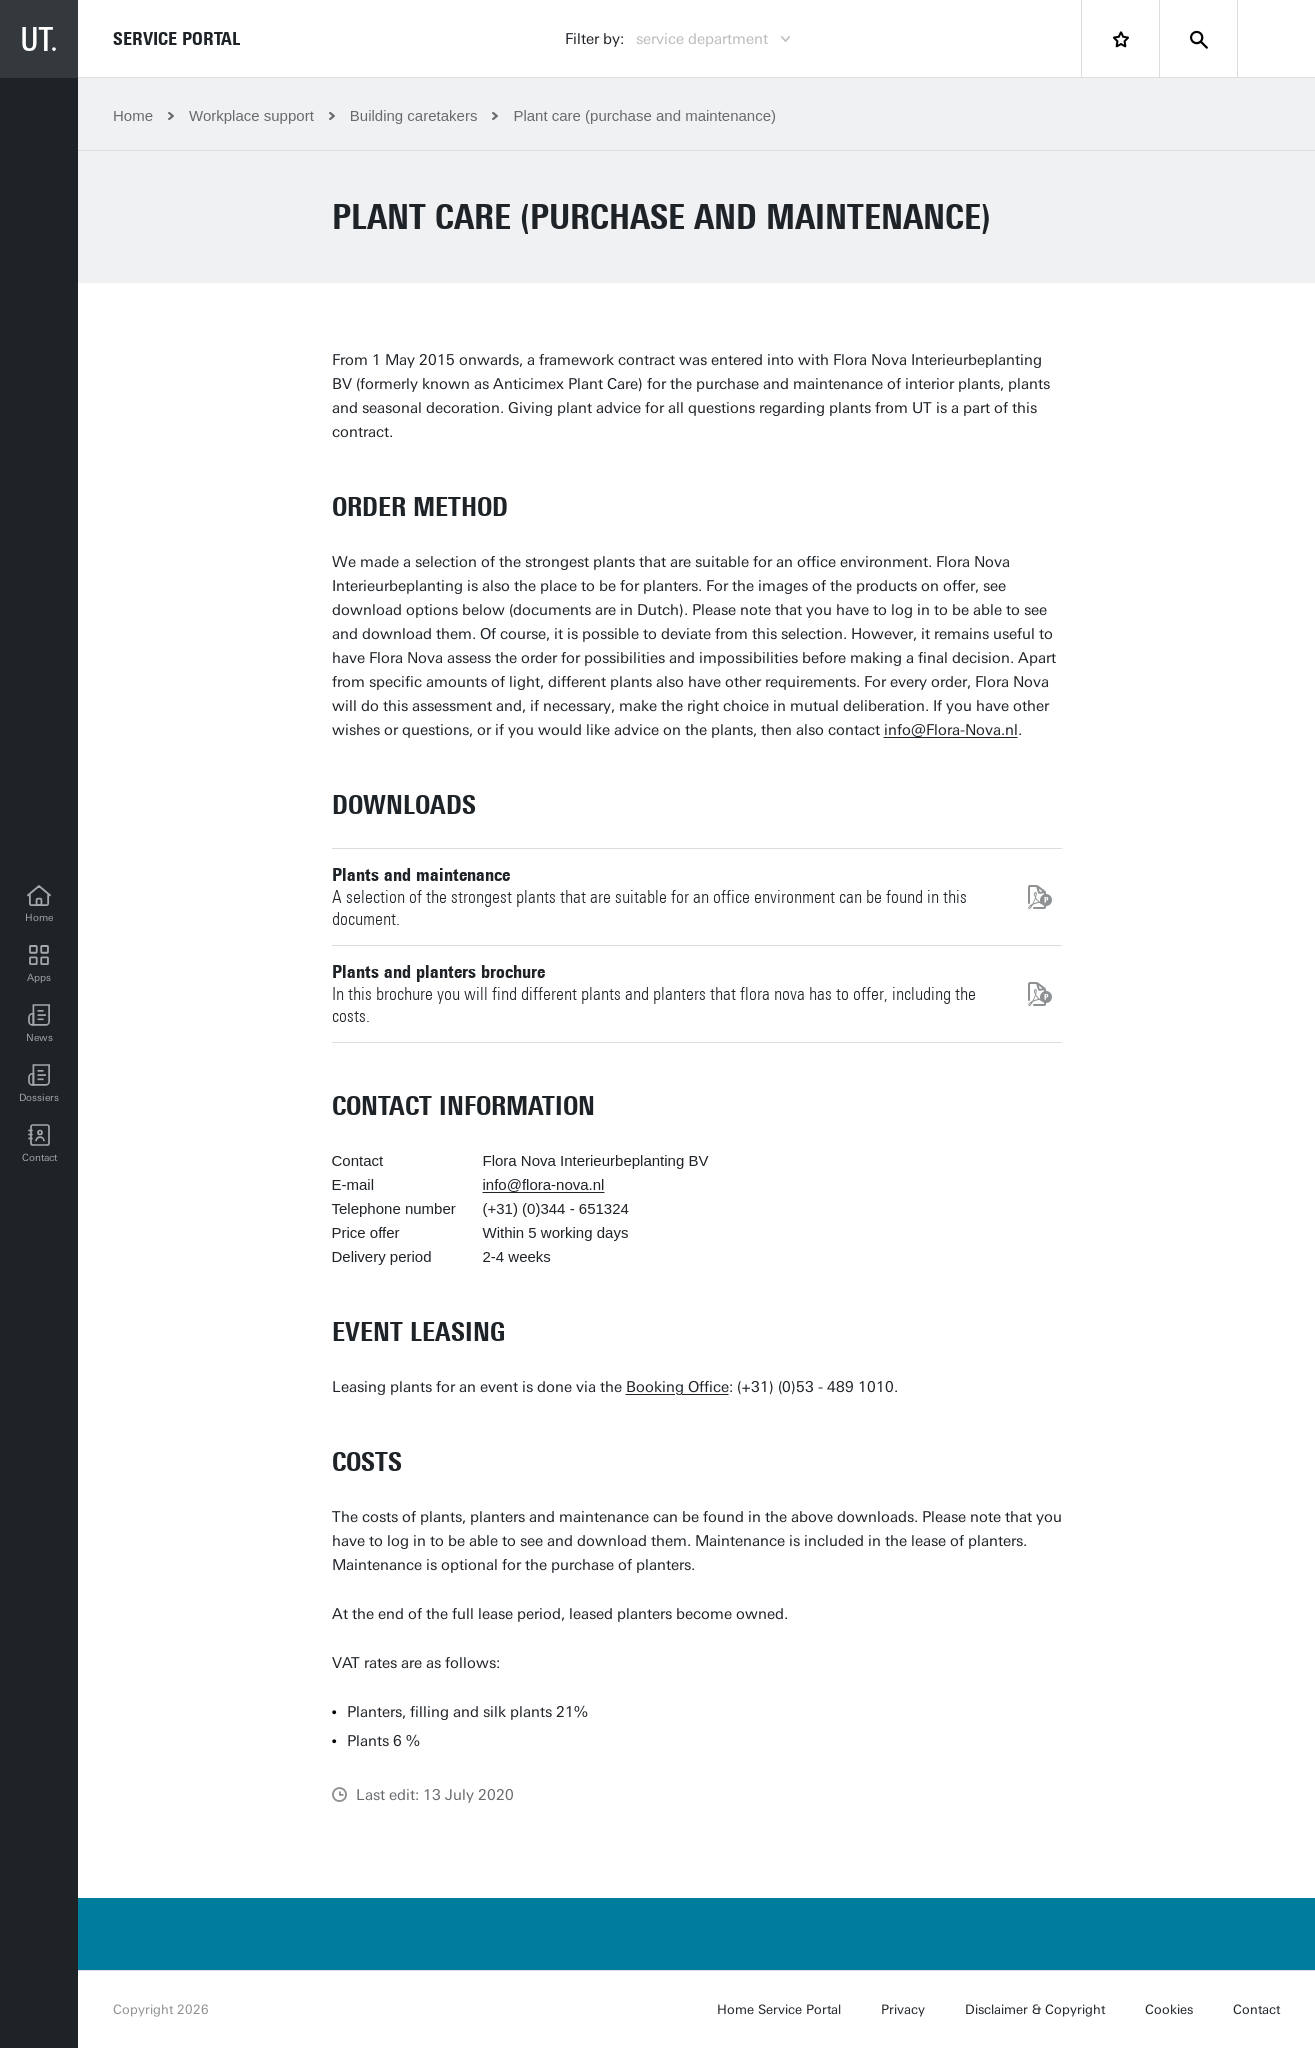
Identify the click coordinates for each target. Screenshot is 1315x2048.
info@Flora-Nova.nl (951, 730)
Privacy (903, 2009)
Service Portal (176, 39)
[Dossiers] (39, 1084)
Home (133, 115)
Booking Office (677, 1387)
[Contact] (39, 1144)
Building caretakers (414, 115)
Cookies (1169, 2009)
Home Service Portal (779, 2009)
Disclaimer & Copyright (1035, 2009)
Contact (1256, 2009)
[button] (39, 1024)
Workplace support (251, 115)
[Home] (39, 904)
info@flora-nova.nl (544, 1184)
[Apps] (39, 964)
